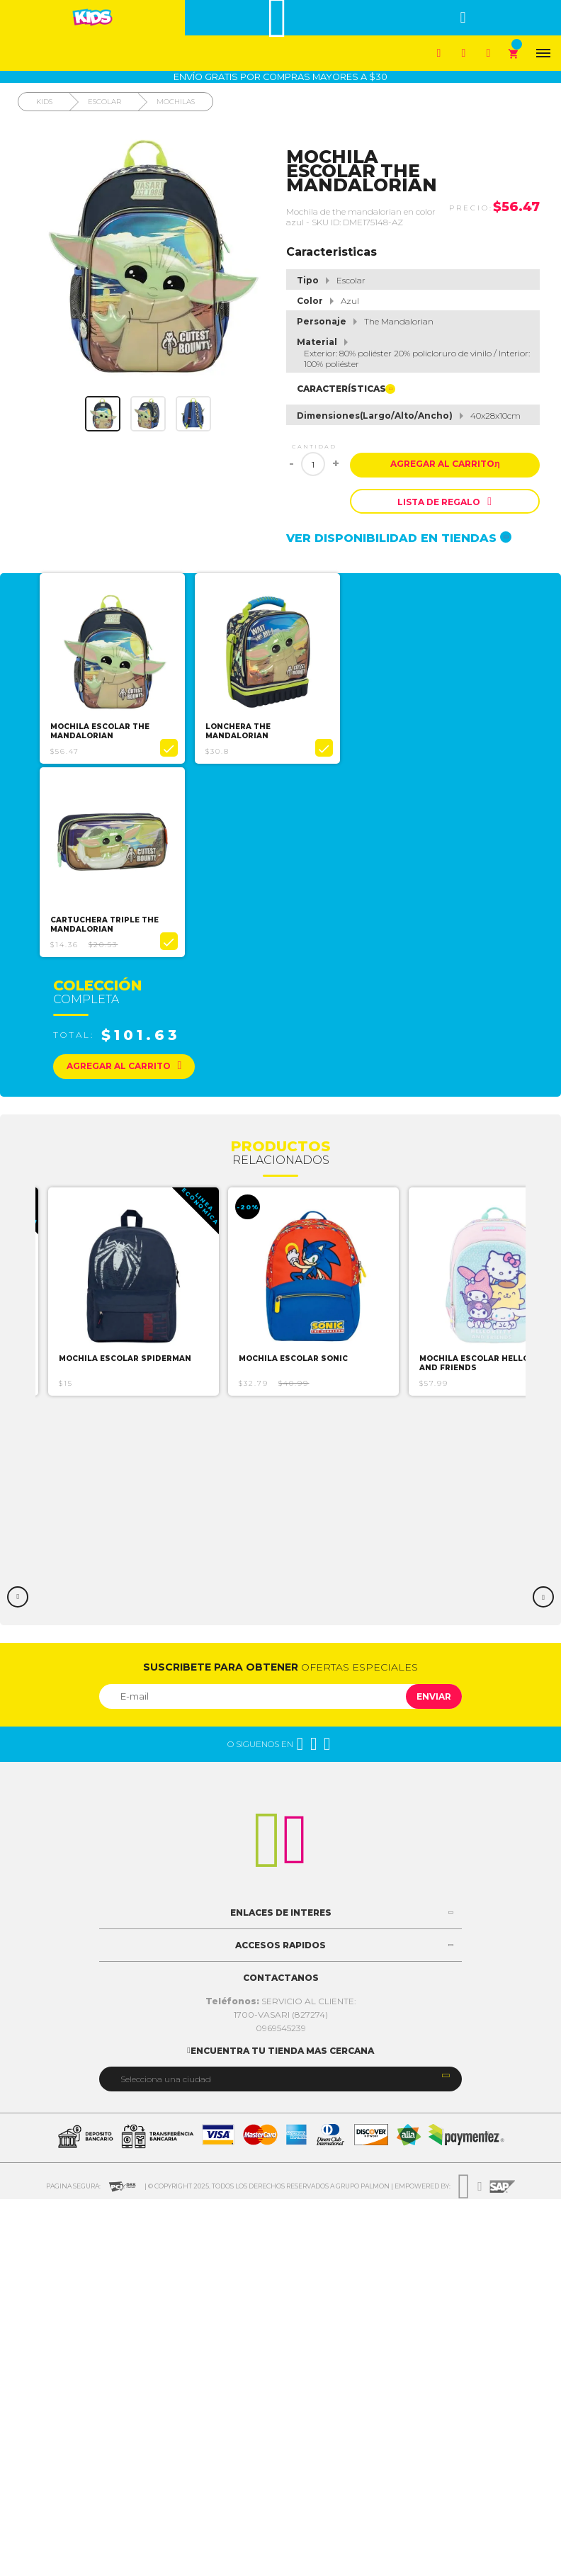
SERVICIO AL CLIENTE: (280, 1998)
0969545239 (281, 2025)
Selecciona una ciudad (165, 2076)
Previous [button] (17, 1594)
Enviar (433, 1693)
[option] (112, 667)
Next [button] (543, 1594)
